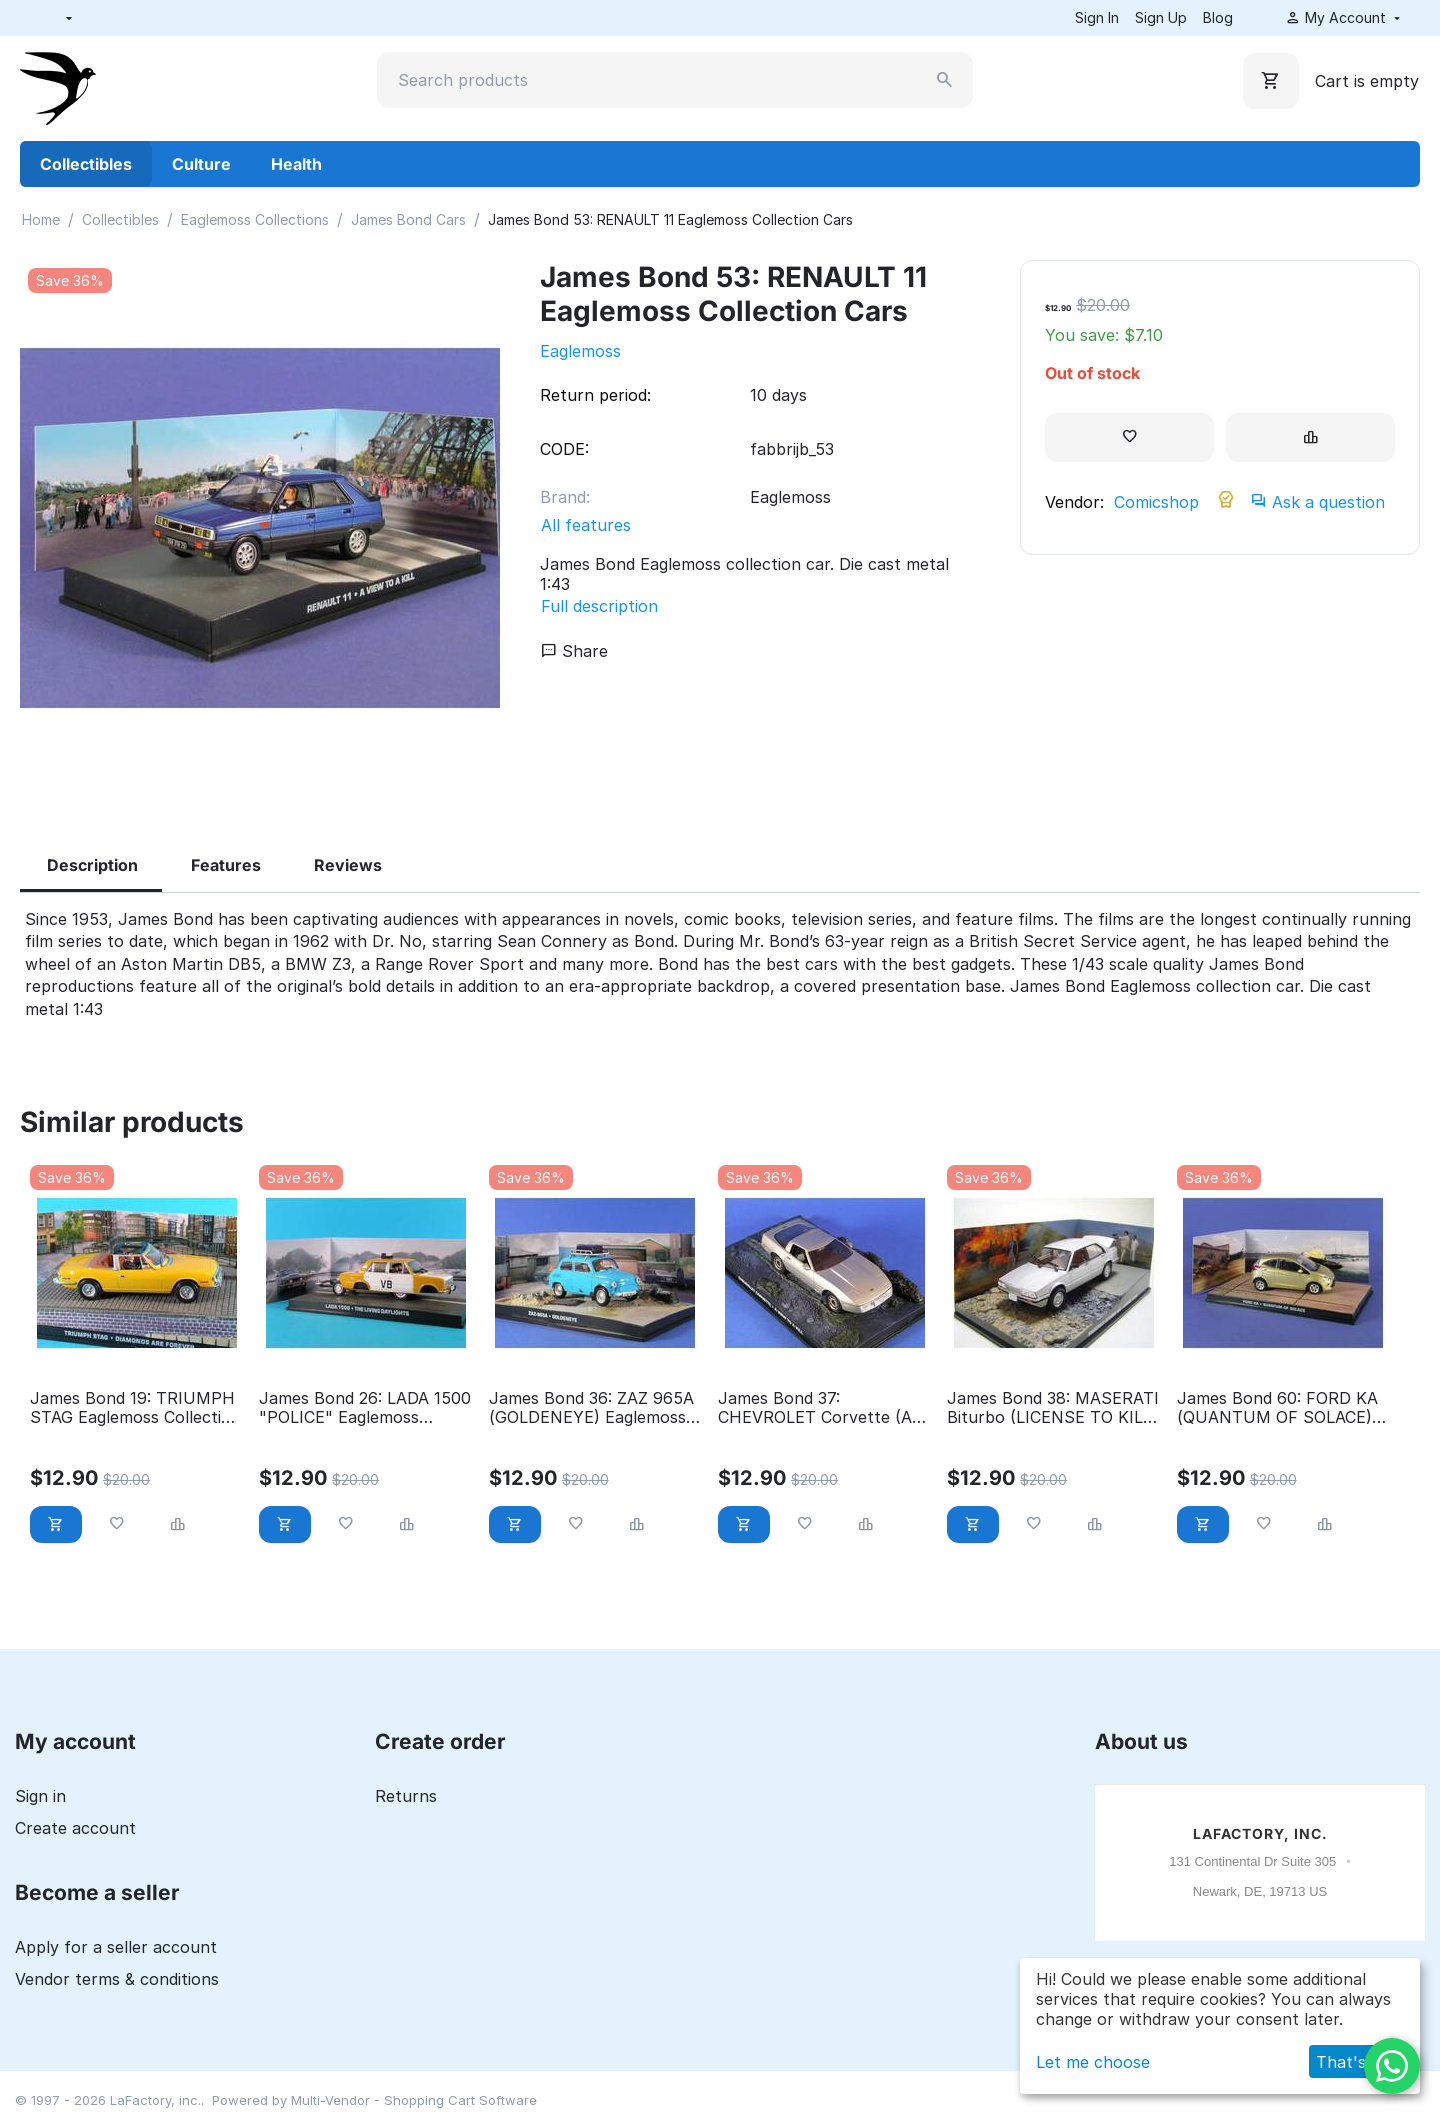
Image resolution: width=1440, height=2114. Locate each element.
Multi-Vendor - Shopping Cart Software (414, 2100)
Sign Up (1161, 17)
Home (41, 219)
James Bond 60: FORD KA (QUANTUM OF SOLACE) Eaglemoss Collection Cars (1278, 1408)
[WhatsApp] (1392, 2066)
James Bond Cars (408, 219)
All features (586, 525)
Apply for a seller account (116, 1947)
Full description (599, 606)
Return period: (595, 395)
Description (92, 865)
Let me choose (1093, 2062)
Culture (201, 164)
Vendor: (1074, 502)
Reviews (348, 865)
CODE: (564, 449)
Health (296, 164)
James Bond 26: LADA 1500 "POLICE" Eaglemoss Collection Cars (365, 1408)
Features (226, 865)
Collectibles (86, 164)
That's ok (1353, 2062)
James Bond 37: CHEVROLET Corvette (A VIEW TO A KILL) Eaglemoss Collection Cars (819, 1408)
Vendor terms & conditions (117, 1979)
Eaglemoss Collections (255, 219)
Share (574, 651)
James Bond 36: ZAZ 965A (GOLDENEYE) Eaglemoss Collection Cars (591, 1408)
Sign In (1097, 17)
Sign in (40, 1796)
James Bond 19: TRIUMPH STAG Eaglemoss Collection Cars (135, 1408)
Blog (1218, 17)
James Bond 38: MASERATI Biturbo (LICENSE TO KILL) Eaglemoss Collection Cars (1053, 1408)
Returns (406, 1796)
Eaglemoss (580, 351)
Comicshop (1156, 502)
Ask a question (1318, 502)
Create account (75, 1828)
